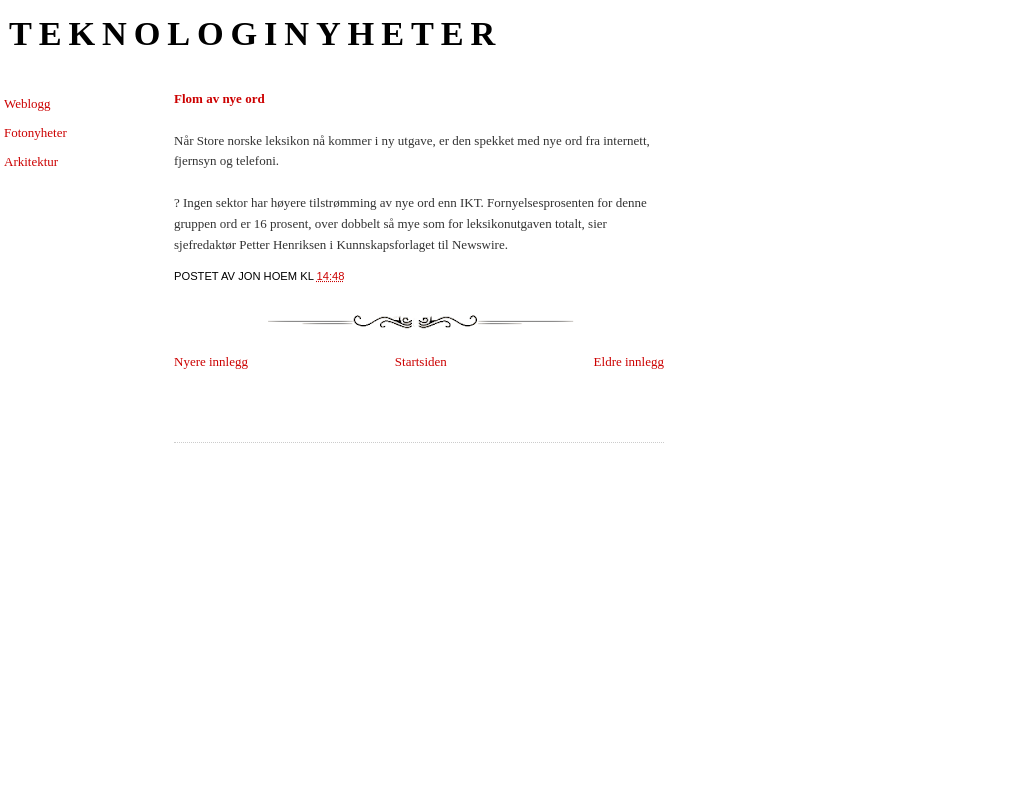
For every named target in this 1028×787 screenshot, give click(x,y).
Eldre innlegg (629, 361)
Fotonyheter (35, 132)
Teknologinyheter (255, 33)
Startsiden (421, 361)
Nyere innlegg (211, 361)
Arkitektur (31, 161)
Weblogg (27, 103)
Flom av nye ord (219, 98)
